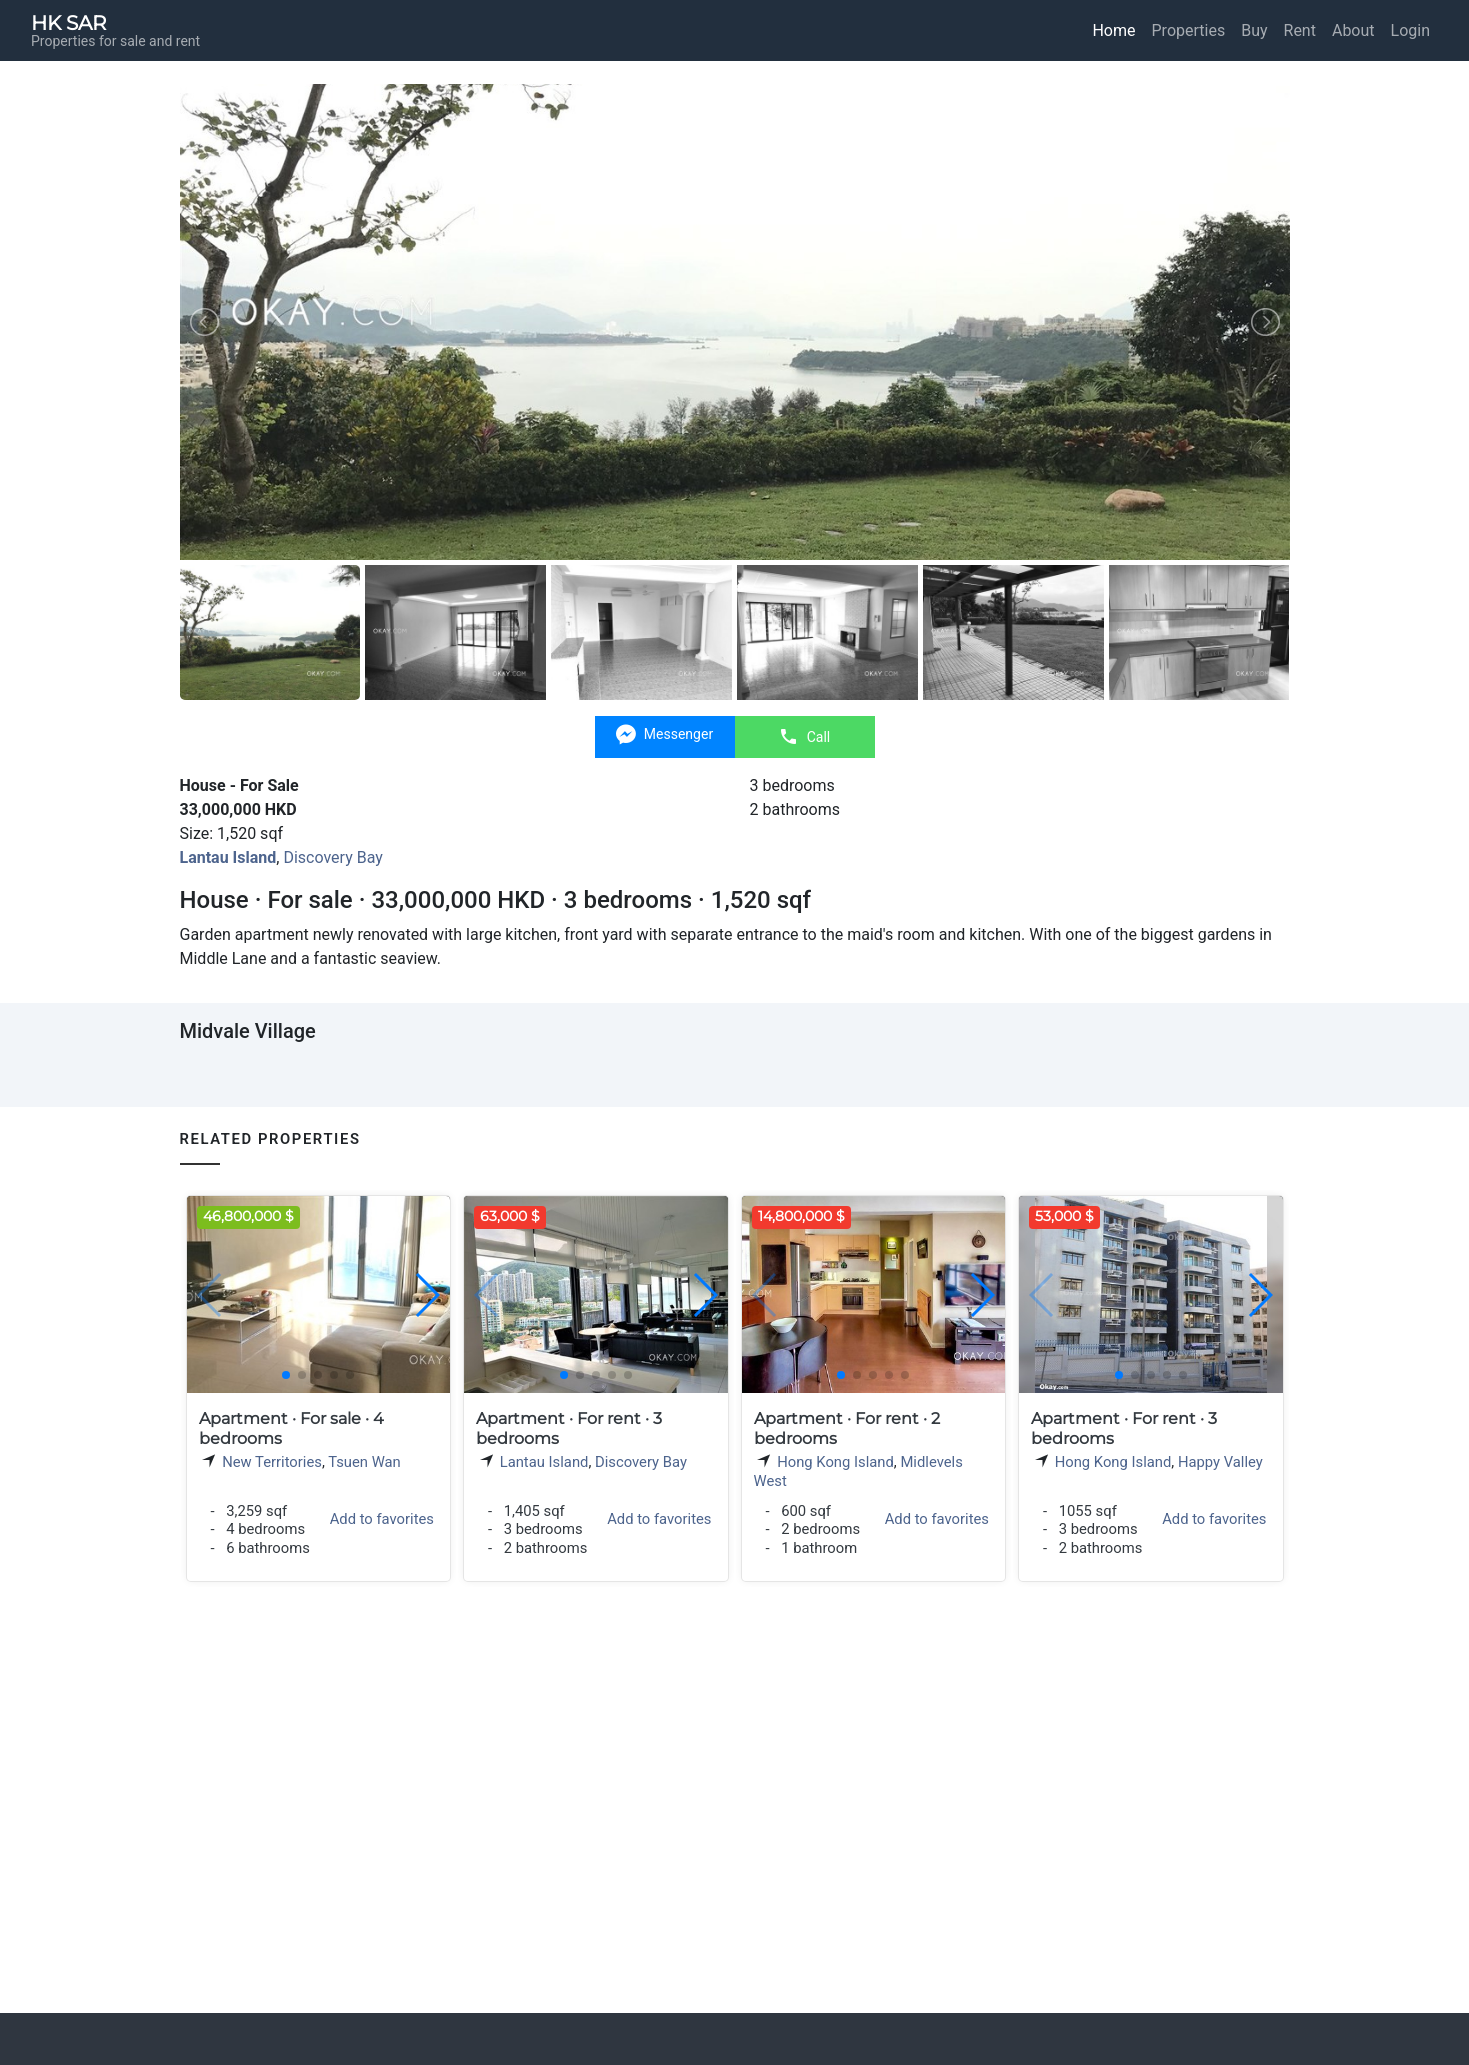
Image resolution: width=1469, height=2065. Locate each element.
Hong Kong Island (835, 1462)
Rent (1300, 30)
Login (1410, 30)
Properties (1189, 30)
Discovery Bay (332, 857)
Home (1113, 30)
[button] (426, 1295)
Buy (1254, 30)
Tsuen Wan (364, 1462)
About (1353, 30)
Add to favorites (382, 1519)
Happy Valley (1220, 1462)
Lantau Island (544, 1462)
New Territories (272, 1462)
